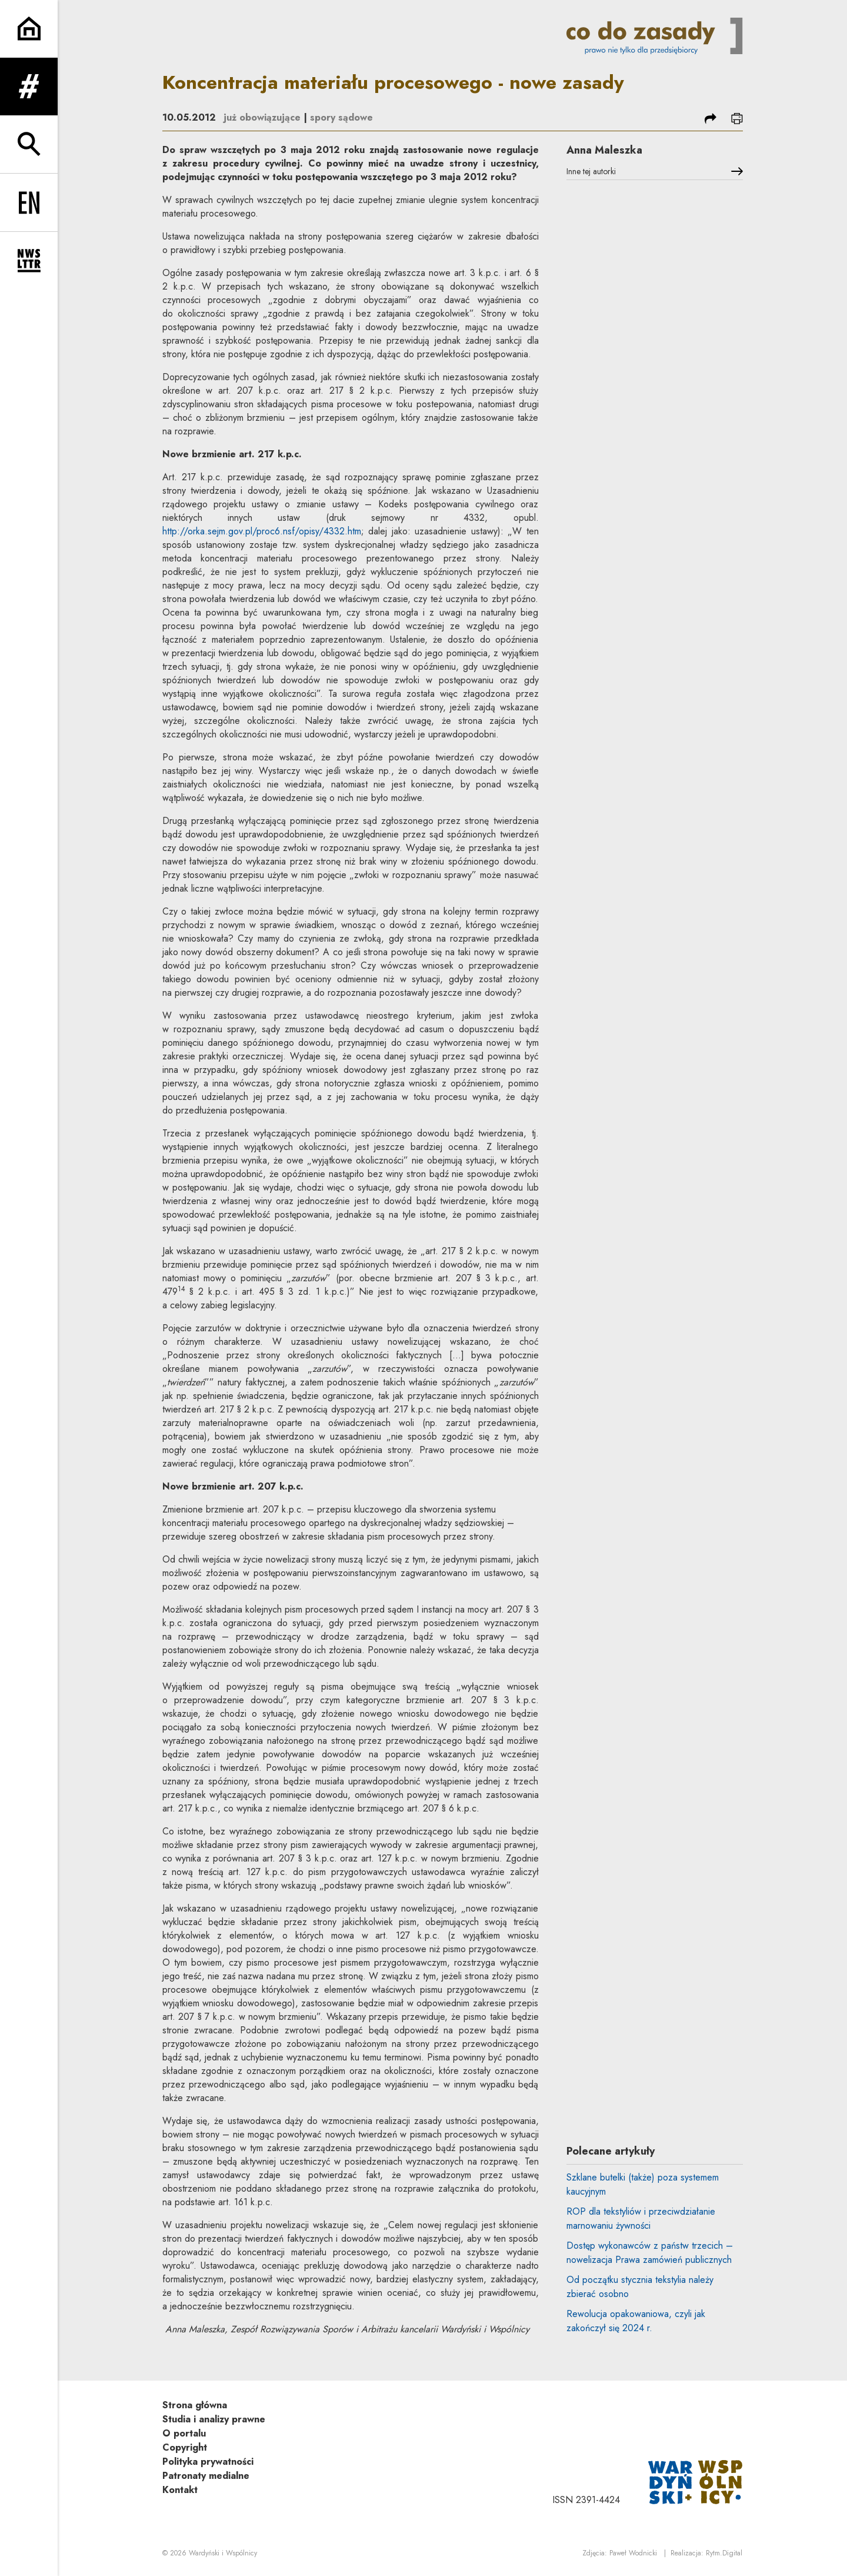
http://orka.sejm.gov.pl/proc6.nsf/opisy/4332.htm (261, 531)
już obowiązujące (262, 117)
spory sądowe (341, 117)
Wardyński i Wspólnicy (223, 2553)
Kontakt (180, 2490)
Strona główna (194, 2405)
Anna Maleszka (604, 150)
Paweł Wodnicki (633, 2553)
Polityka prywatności (208, 2461)
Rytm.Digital (724, 2553)
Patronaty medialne (205, 2475)
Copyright (184, 2447)
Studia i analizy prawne (213, 2419)
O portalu (184, 2433)
